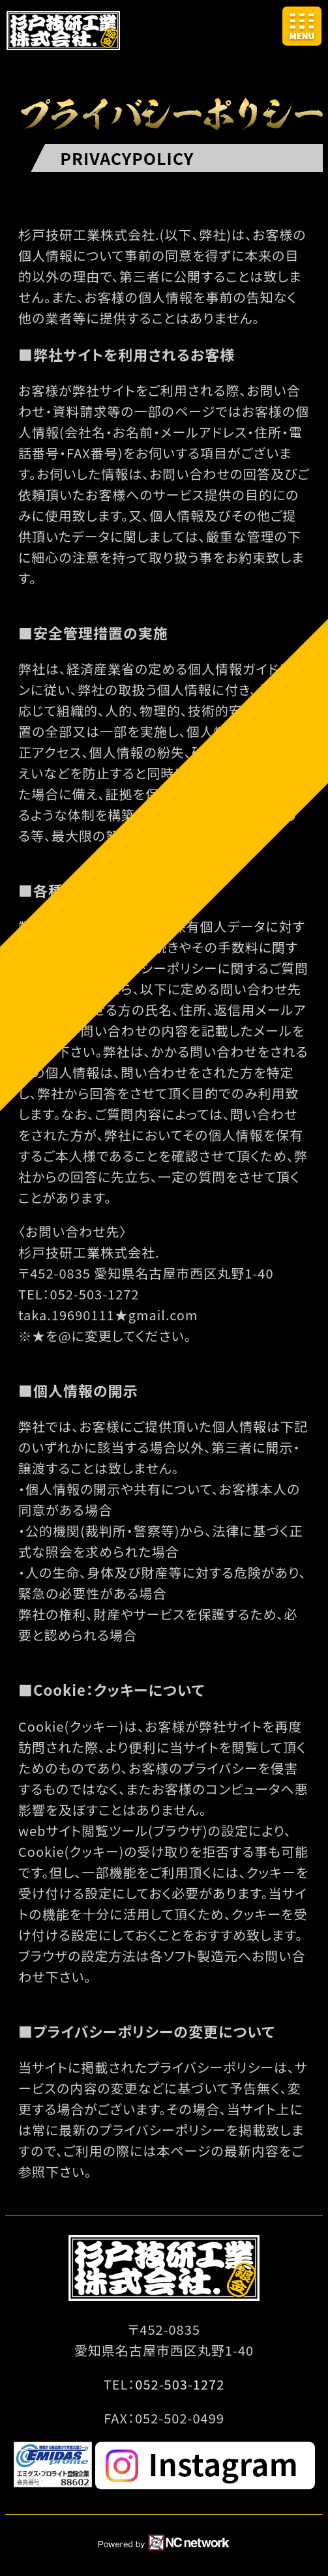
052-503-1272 (179, 2384)
